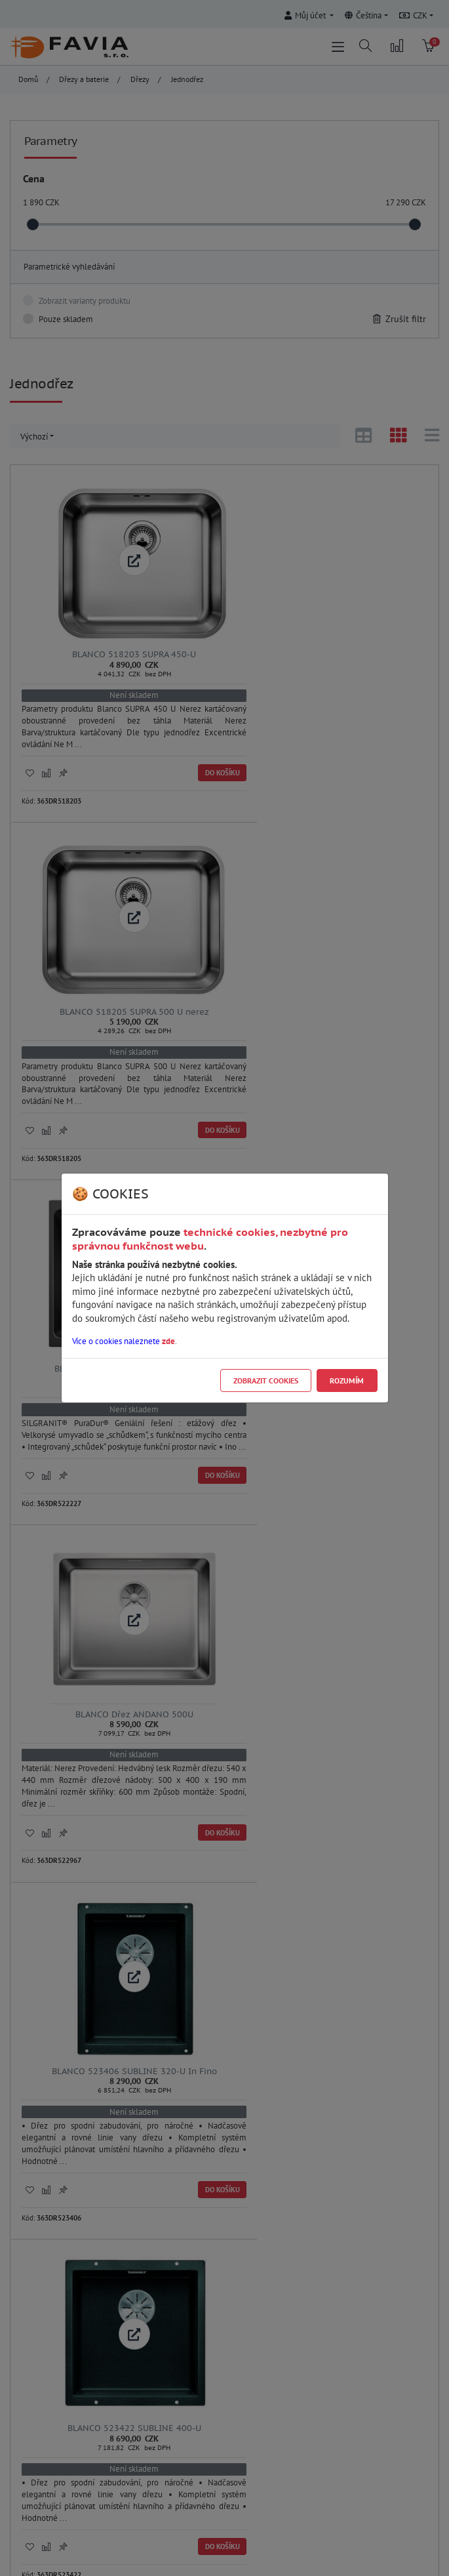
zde (168, 1341)
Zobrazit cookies (265, 1380)
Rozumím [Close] (347, 1380)
